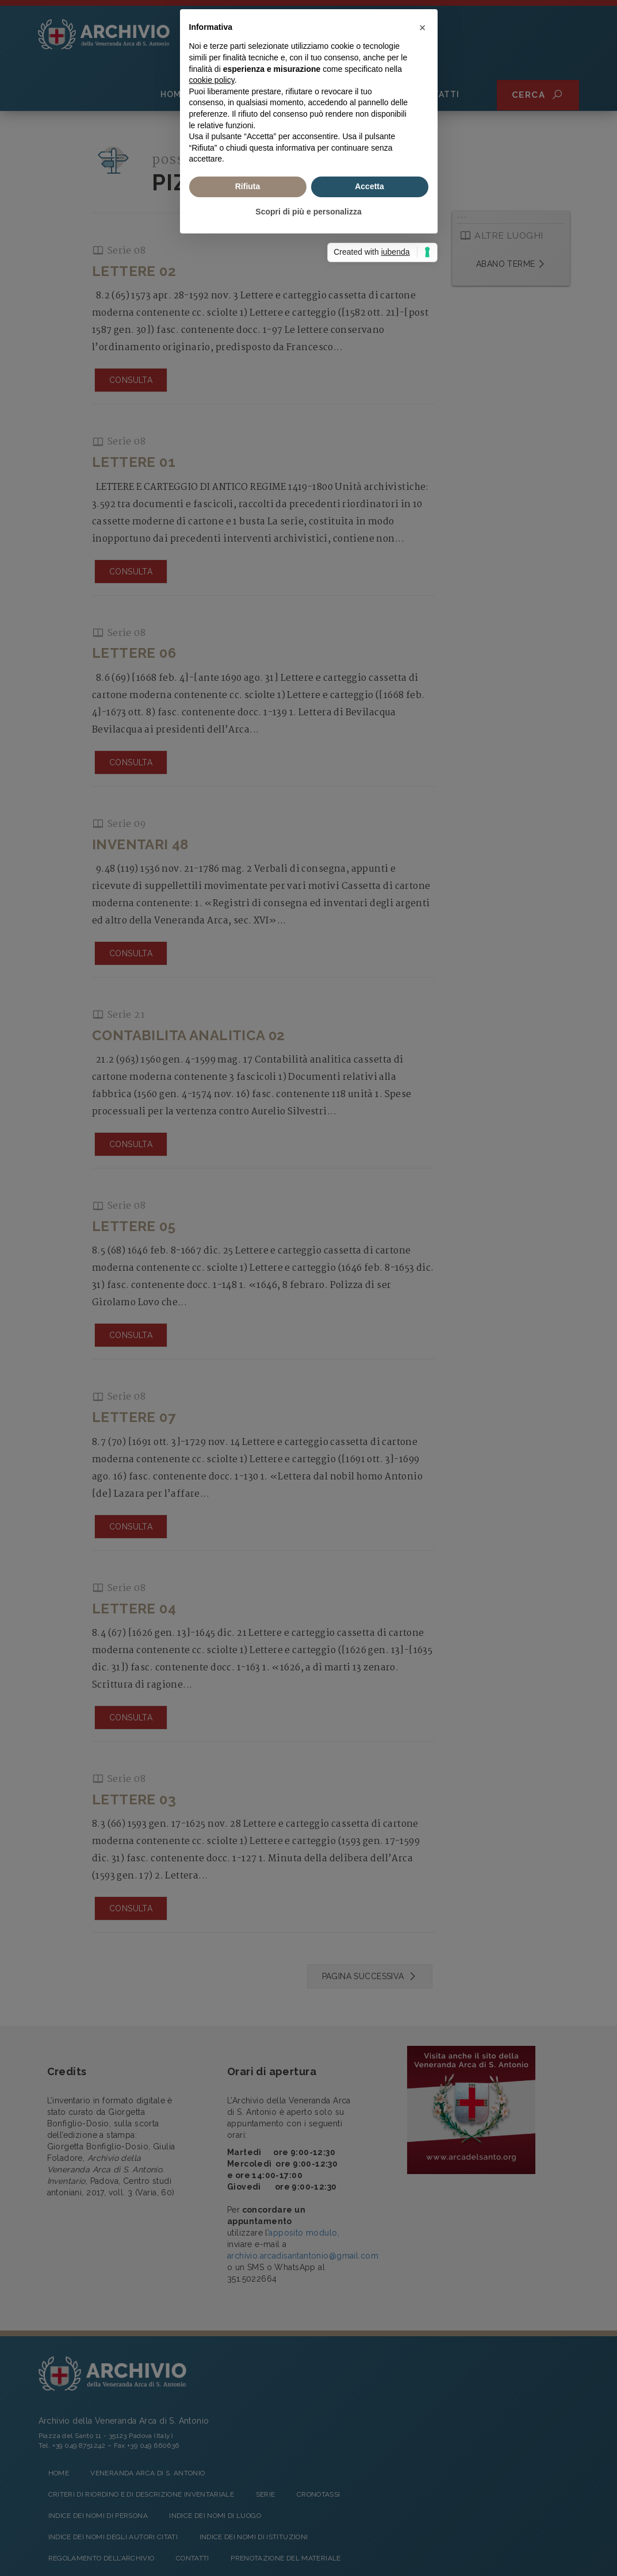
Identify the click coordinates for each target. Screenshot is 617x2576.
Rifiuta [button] (247, 1353)
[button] (422, 1194)
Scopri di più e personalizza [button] (308, 1377)
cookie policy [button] (212, 1246)
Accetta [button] (369, 1353)
